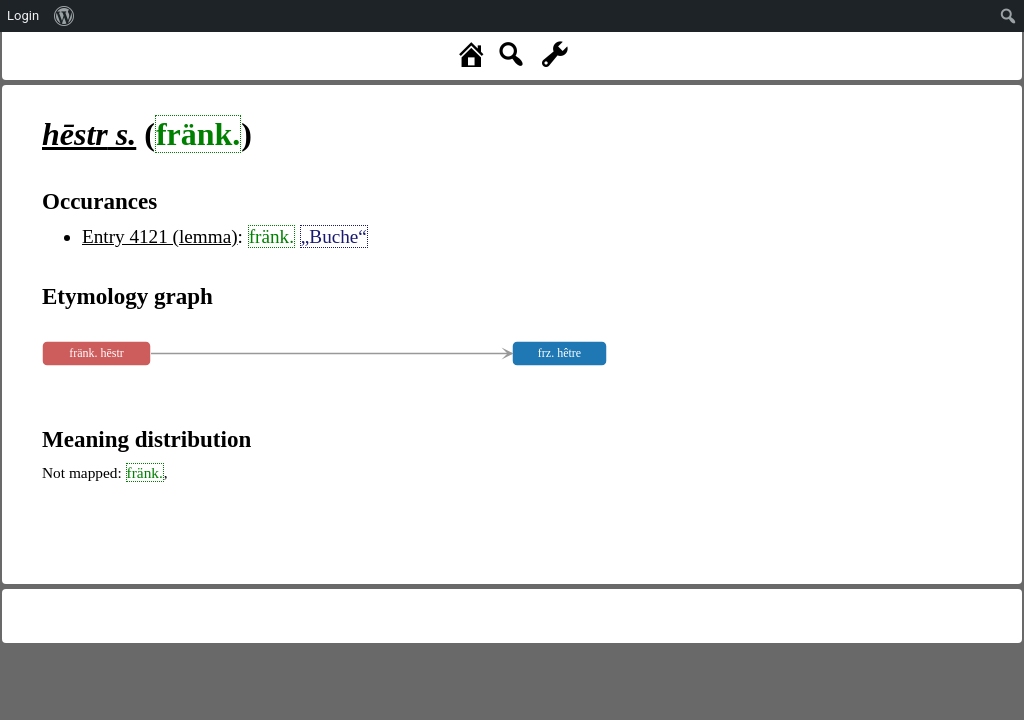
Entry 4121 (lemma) (160, 236)
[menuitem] (64, 16)
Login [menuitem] (23, 15)
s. (89, 134)
